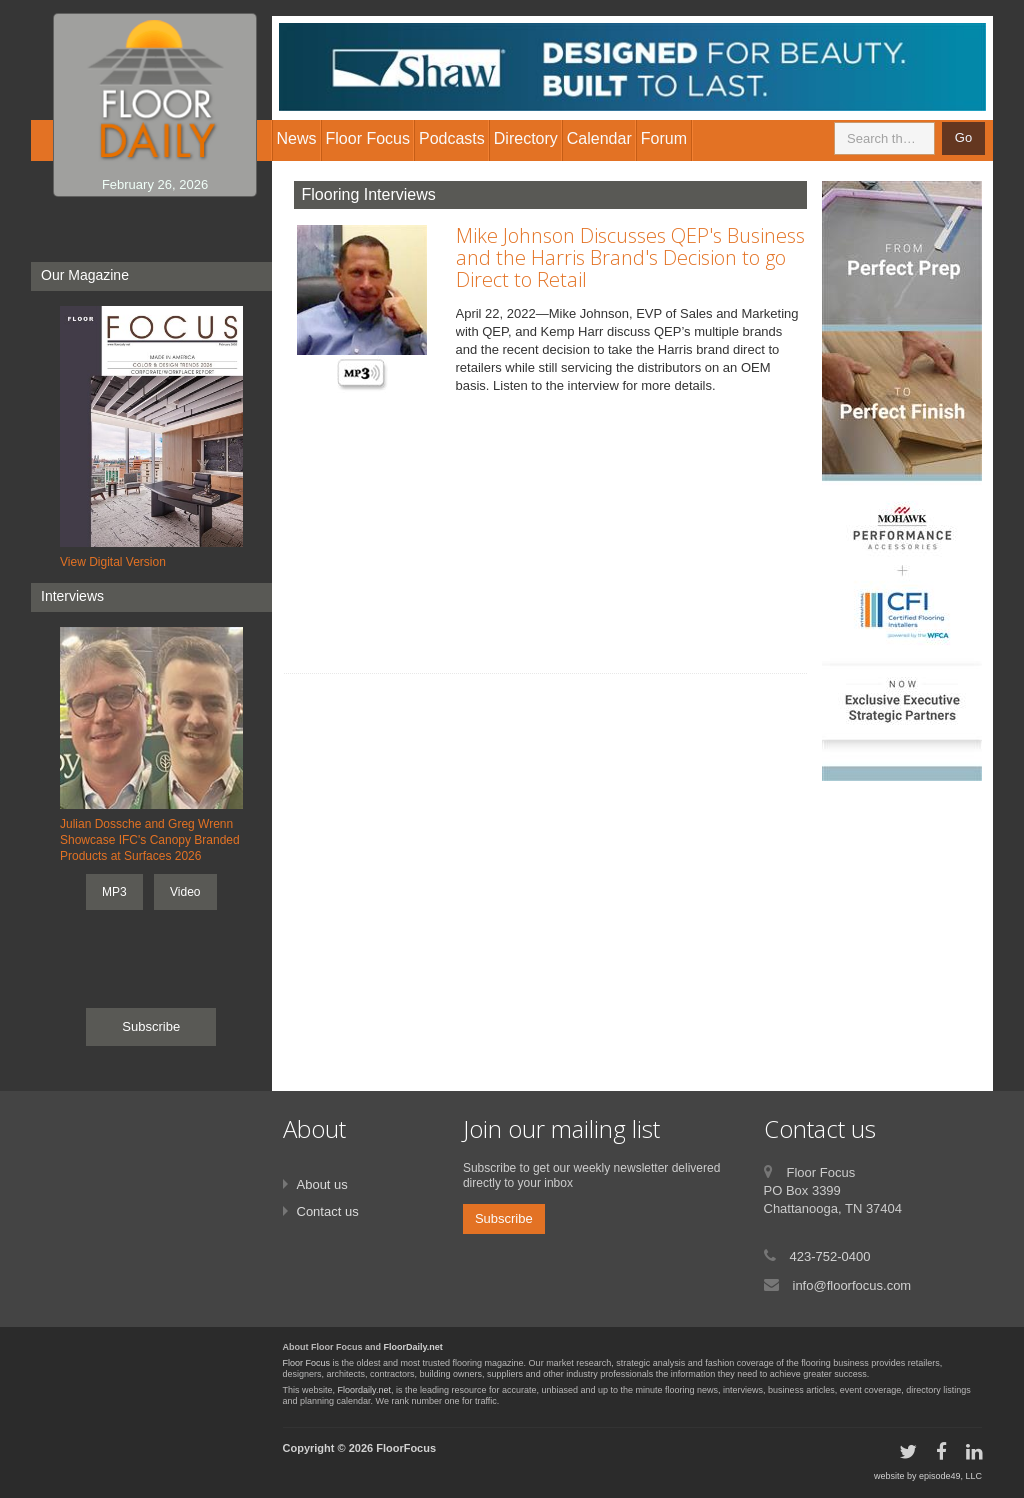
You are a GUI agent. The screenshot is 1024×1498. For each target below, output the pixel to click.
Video (185, 892)
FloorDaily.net (413, 1347)
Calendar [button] (599, 138)
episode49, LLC (950, 1476)
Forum (664, 138)
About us (322, 1184)
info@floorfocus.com (852, 1285)
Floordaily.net (364, 1390)
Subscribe (151, 1026)
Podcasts (452, 138)
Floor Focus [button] (368, 138)
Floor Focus (307, 1363)
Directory (526, 138)
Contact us (328, 1211)
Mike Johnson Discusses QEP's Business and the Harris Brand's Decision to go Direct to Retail (630, 257)
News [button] (297, 138)
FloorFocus (406, 1448)
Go (963, 137)
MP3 (114, 892)
